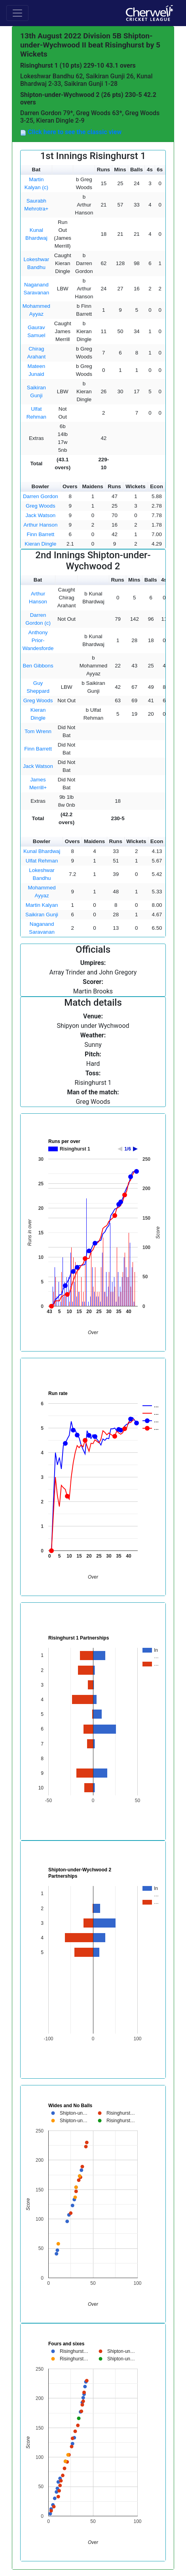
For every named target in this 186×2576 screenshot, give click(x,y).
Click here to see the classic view (73, 132)
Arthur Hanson (40, 525)
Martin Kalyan (42, 905)
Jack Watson (40, 515)
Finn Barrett (41, 534)
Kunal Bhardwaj (41, 851)
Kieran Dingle (40, 544)
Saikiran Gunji (41, 914)
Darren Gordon (40, 496)
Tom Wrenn (38, 731)
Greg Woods (40, 506)
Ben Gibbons (38, 666)
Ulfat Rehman (42, 861)
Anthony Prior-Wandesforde (38, 640)
